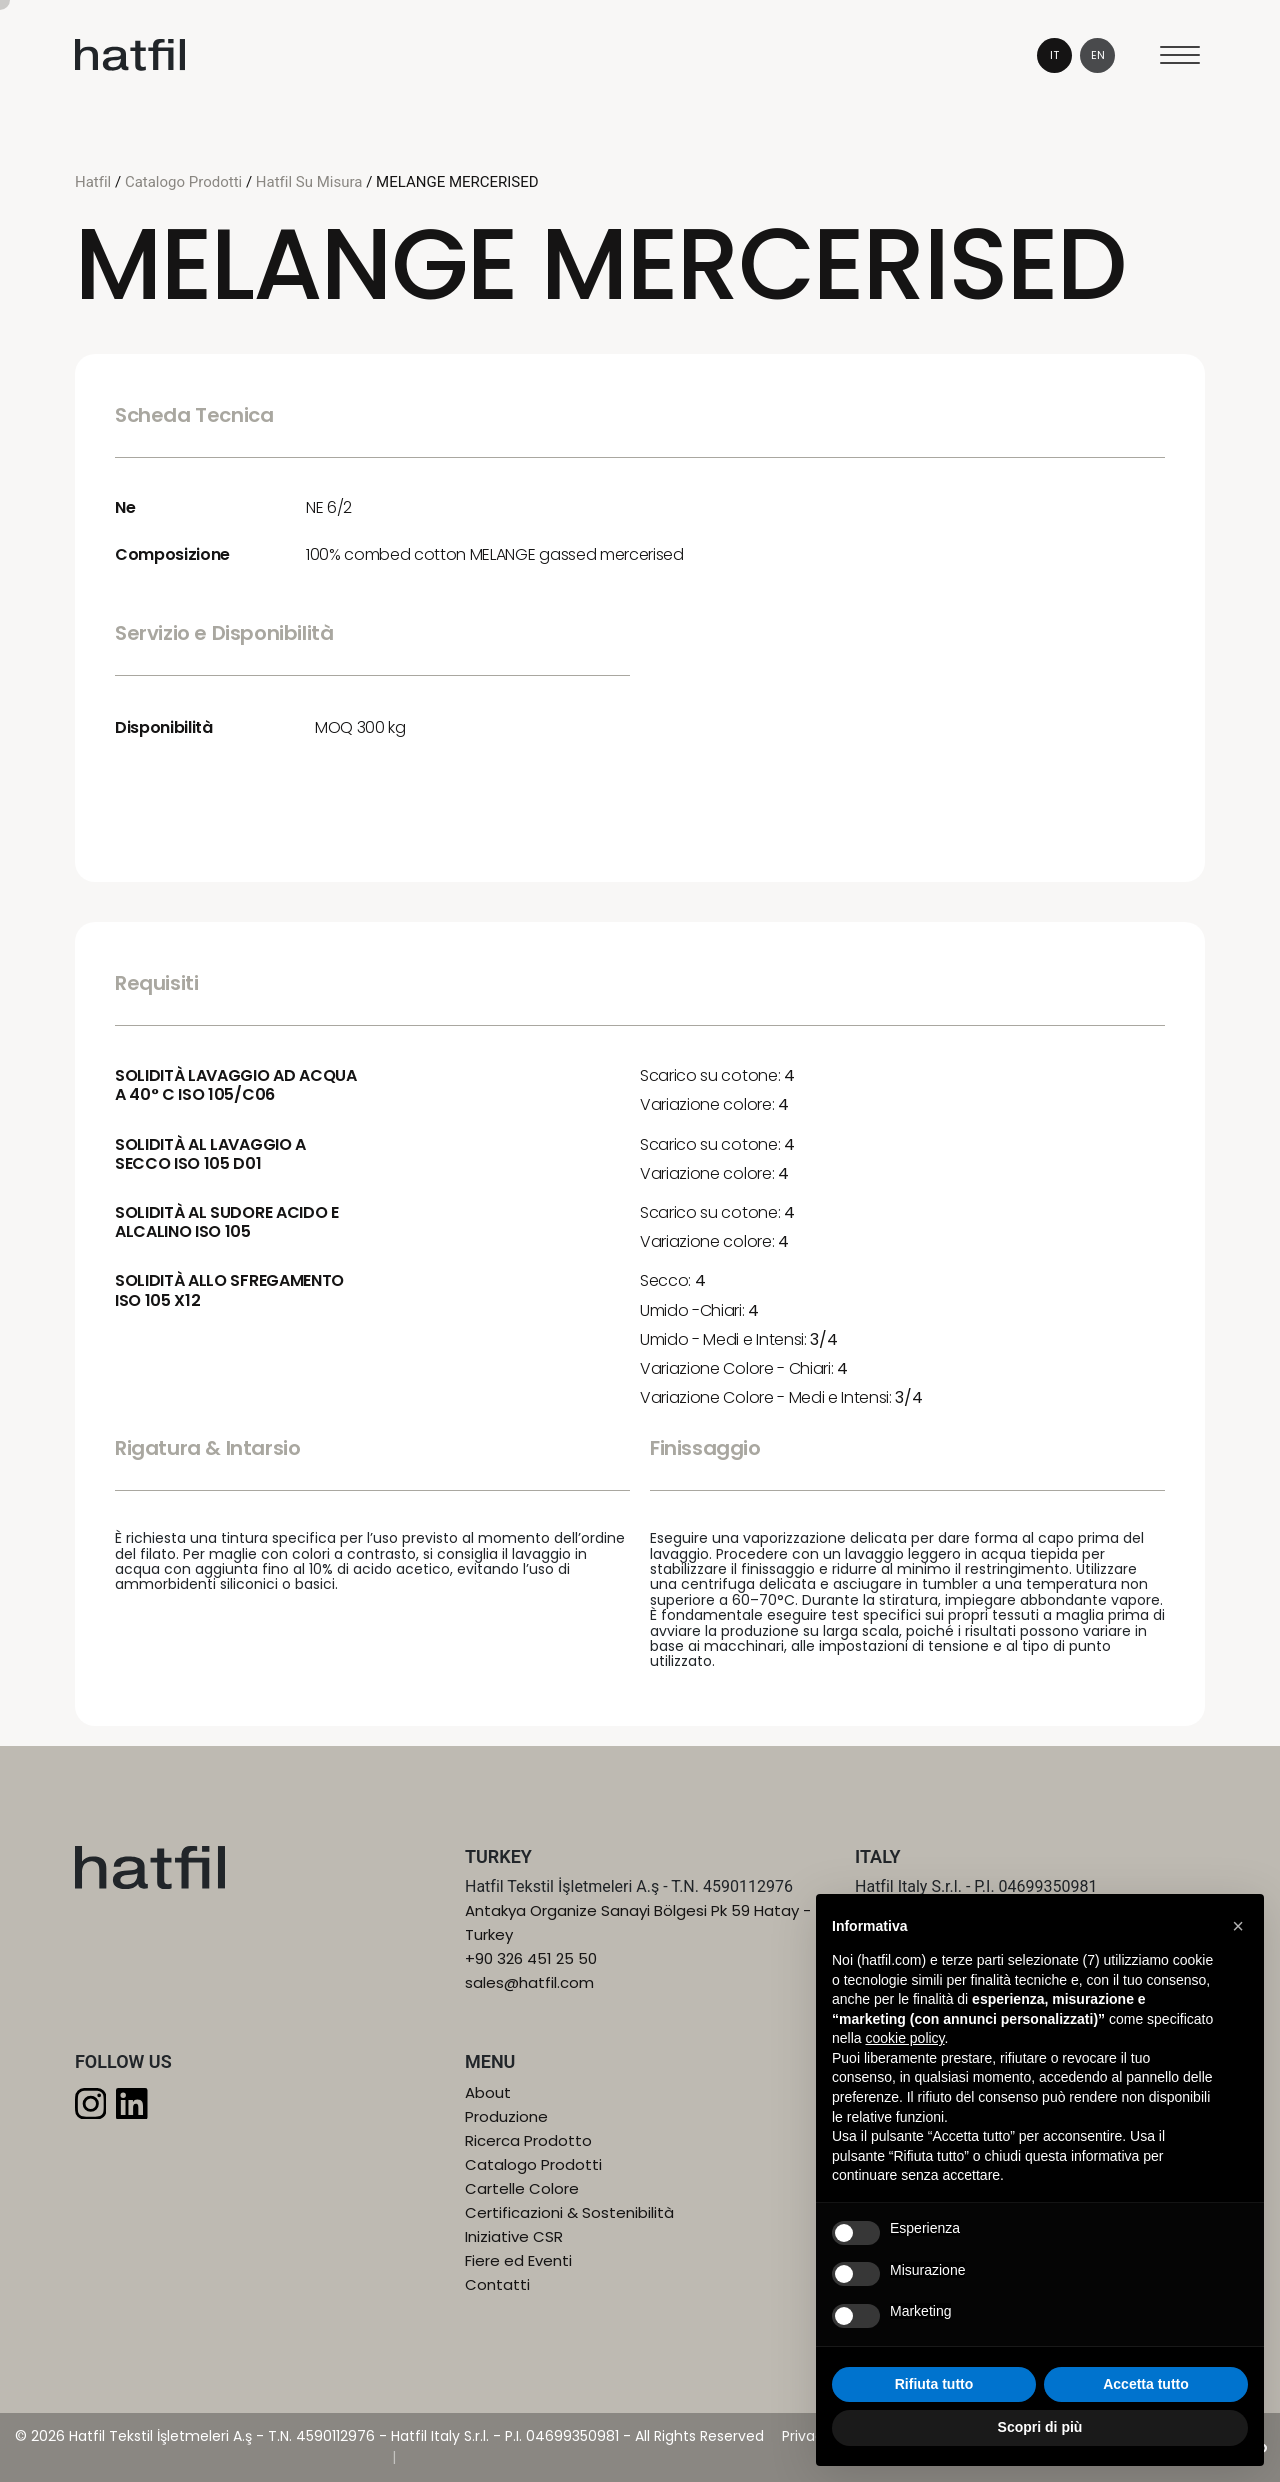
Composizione (172, 554)
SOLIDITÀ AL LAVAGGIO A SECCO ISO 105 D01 (210, 1154)
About (488, 2092)
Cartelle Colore (522, 2188)
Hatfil (95, 182)
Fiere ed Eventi (518, 2260)
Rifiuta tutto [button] (934, 2384)
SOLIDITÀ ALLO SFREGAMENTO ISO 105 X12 (229, 1290)
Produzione (506, 2116)
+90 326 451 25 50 (531, 1958)
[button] (1238, 1926)
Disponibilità (164, 727)
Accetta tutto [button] (1146, 2384)
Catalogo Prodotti (185, 182)
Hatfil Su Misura (309, 182)
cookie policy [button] (904, 2038)
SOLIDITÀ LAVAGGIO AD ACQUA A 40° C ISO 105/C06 (236, 1085)
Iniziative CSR (514, 2236)
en (1098, 55)
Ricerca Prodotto (528, 2140)
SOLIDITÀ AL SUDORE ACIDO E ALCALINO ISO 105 (227, 1222)
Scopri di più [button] (1040, 2427)
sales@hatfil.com (529, 1982)
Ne (125, 507)
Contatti (497, 2284)
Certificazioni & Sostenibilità (569, 2212)
